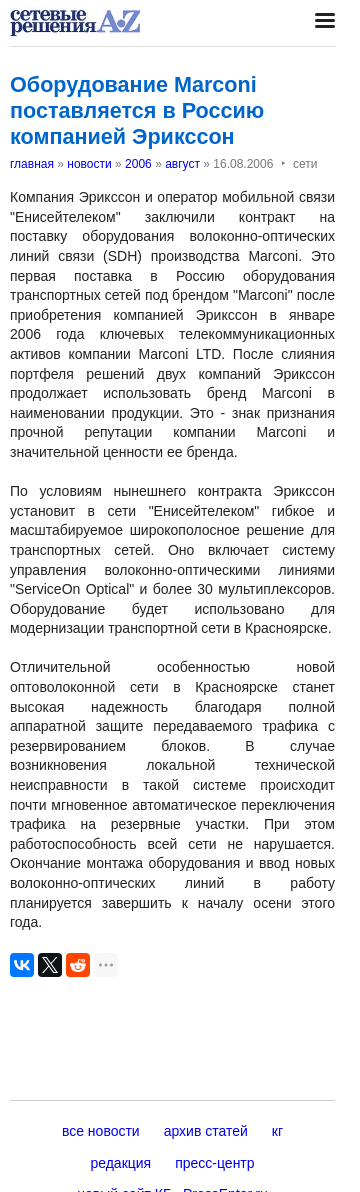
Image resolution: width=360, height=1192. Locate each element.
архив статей (206, 1131)
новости (89, 164)
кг (277, 1131)
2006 (138, 164)
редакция (120, 1163)
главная (32, 164)
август (182, 164)
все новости (101, 1131)
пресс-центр (214, 1163)
